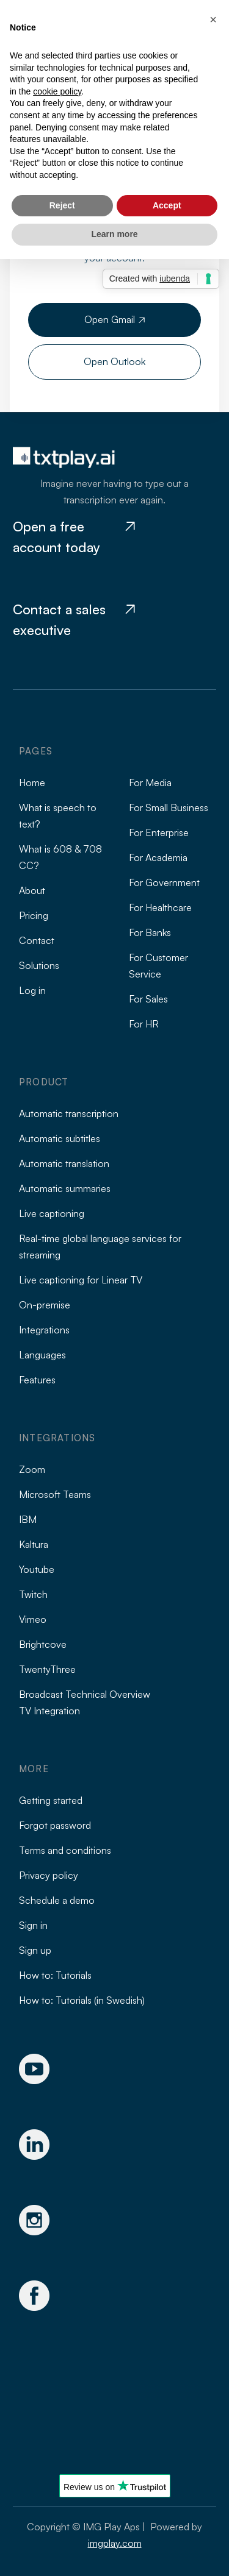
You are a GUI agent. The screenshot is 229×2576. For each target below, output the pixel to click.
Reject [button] (62, 205)
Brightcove (43, 1644)
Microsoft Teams (55, 1494)
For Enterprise (159, 832)
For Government (164, 882)
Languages (42, 1355)
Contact (36, 940)
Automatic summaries (65, 1188)
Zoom (32, 1469)
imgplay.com (115, 2543)
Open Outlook (114, 361)
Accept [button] (167, 205)
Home (32, 782)
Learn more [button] (114, 234)
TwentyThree (47, 1669)
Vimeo (32, 1619)
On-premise (44, 1305)
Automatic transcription (68, 1113)
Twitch (33, 1594)
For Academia (158, 857)
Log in (32, 990)
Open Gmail (114, 319)
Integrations (44, 1330)
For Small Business (168, 807)
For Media (150, 782)
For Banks (150, 932)
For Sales (148, 999)
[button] (213, 19)
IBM (28, 1519)
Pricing (33, 915)
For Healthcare (160, 907)
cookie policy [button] (57, 91)
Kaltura (33, 1544)
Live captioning (51, 1213)
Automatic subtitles (59, 1138)
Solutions (39, 965)
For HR (144, 1024)
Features (37, 1380)
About (32, 890)
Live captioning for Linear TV (80, 1280)
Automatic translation (64, 1163)
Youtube (36, 1569)
